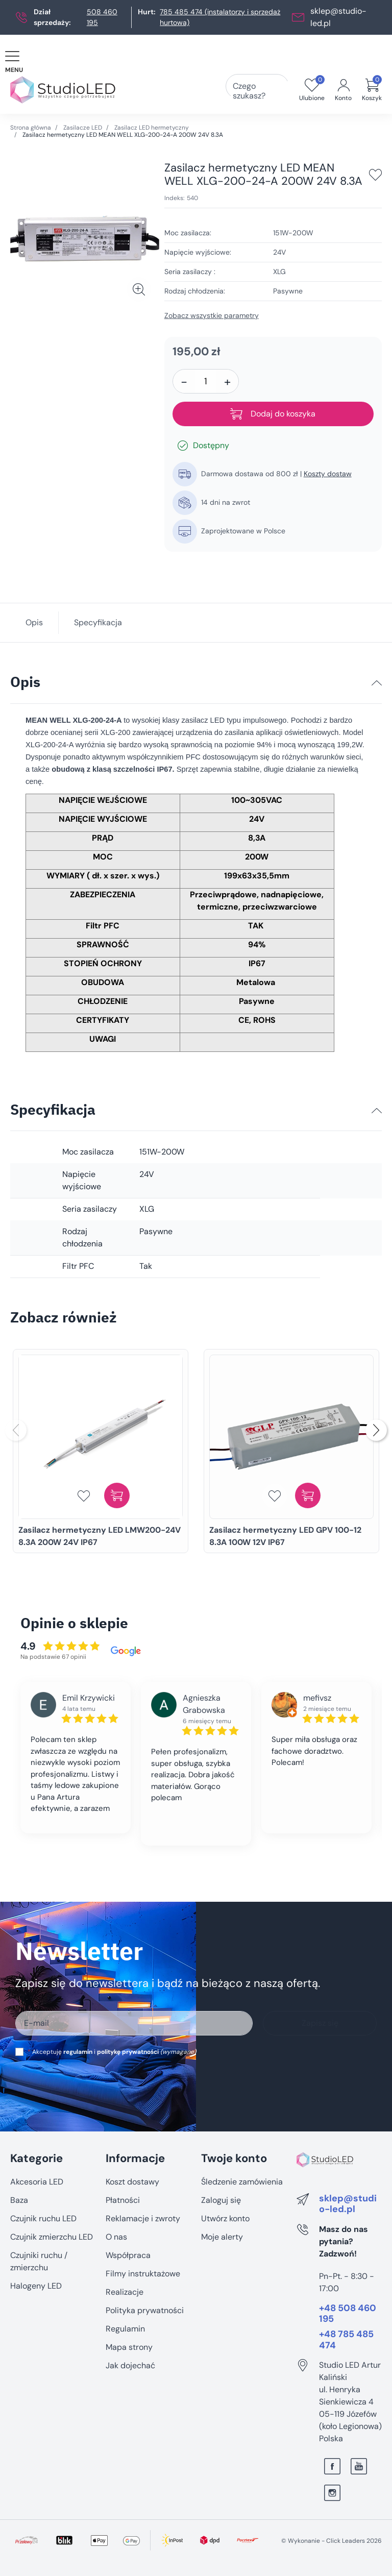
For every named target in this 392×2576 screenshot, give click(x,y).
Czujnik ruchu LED (43, 2218)
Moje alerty (222, 2236)
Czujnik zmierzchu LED (51, 2236)
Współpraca (128, 2255)
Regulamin (125, 2328)
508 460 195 (102, 17)
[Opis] (377, 683)
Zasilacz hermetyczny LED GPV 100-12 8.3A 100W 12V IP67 (285, 1536)
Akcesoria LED (36, 2181)
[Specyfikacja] (377, 1111)
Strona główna (30, 128)
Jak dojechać (130, 2365)
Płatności (123, 2200)
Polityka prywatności (145, 2310)
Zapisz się (320, 2023)
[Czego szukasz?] (272, 90)
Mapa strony (129, 2347)
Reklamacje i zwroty (143, 2218)
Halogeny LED (36, 2285)
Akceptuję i (112, 2052)
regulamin (77, 2052)
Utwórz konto (225, 2218)
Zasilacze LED (82, 128)
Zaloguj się (221, 2200)
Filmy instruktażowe (143, 2273)
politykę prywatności (128, 2052)
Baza (19, 2200)
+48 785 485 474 (346, 2340)
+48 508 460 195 (347, 2314)
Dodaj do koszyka (272, 414)
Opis (34, 622)
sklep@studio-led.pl (348, 2204)
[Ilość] (205, 381)
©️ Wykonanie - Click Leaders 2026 (331, 2541)
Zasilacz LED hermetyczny (151, 128)
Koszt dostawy (132, 2181)
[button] (372, 90)
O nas (116, 2236)
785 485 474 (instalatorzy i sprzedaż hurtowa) (220, 17)
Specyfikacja (98, 622)
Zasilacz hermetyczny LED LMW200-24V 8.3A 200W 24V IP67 (99, 1536)
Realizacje (124, 2292)
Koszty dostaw (328, 473)
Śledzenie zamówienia (242, 2181)
